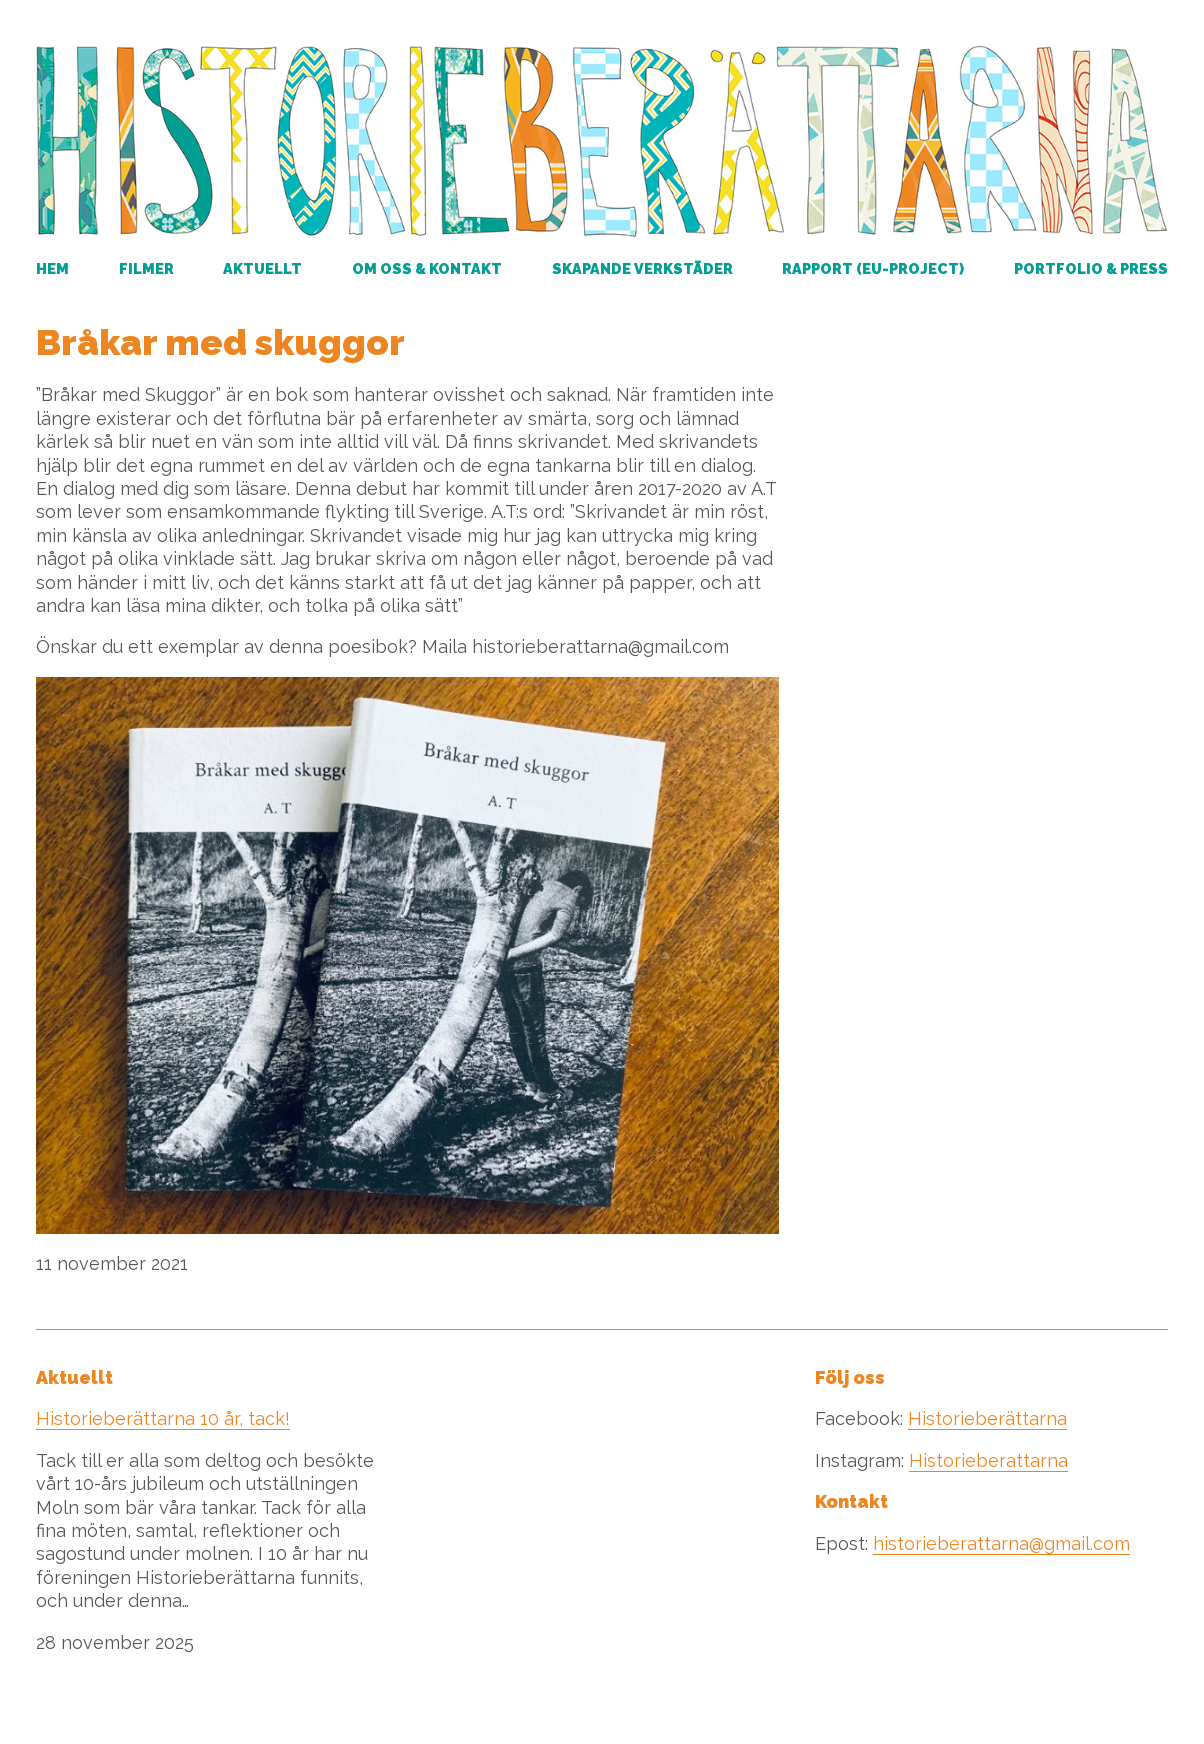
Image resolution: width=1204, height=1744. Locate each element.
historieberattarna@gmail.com (1001, 1543)
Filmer (146, 268)
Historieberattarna (988, 1460)
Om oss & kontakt (427, 268)
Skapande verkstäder (642, 268)
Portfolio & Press (1091, 268)
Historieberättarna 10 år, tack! (163, 1418)
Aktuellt (262, 268)
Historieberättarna (987, 1418)
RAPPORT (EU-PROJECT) (873, 268)
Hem (52, 268)
